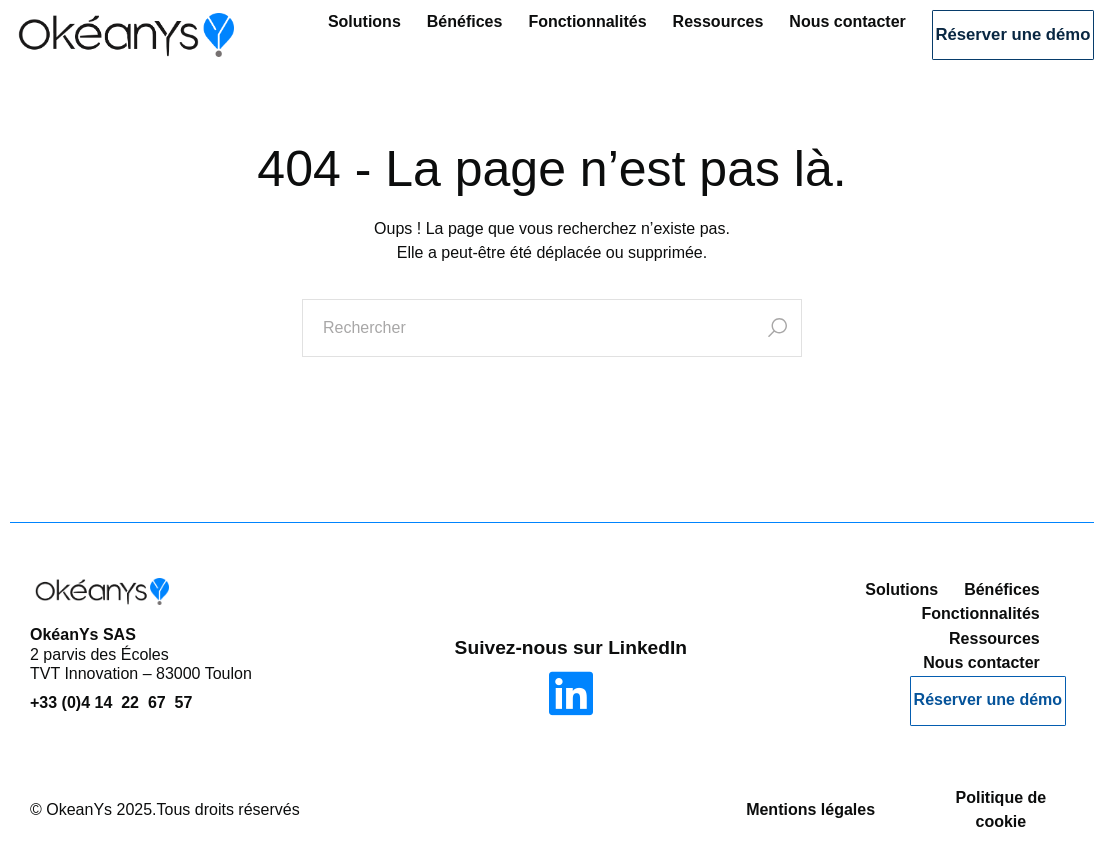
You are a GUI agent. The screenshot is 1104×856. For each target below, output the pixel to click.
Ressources (674, 37)
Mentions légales (810, 800)
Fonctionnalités (543, 37)
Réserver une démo (991, 39)
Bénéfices (421, 37)
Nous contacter (803, 37)
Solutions (320, 37)
